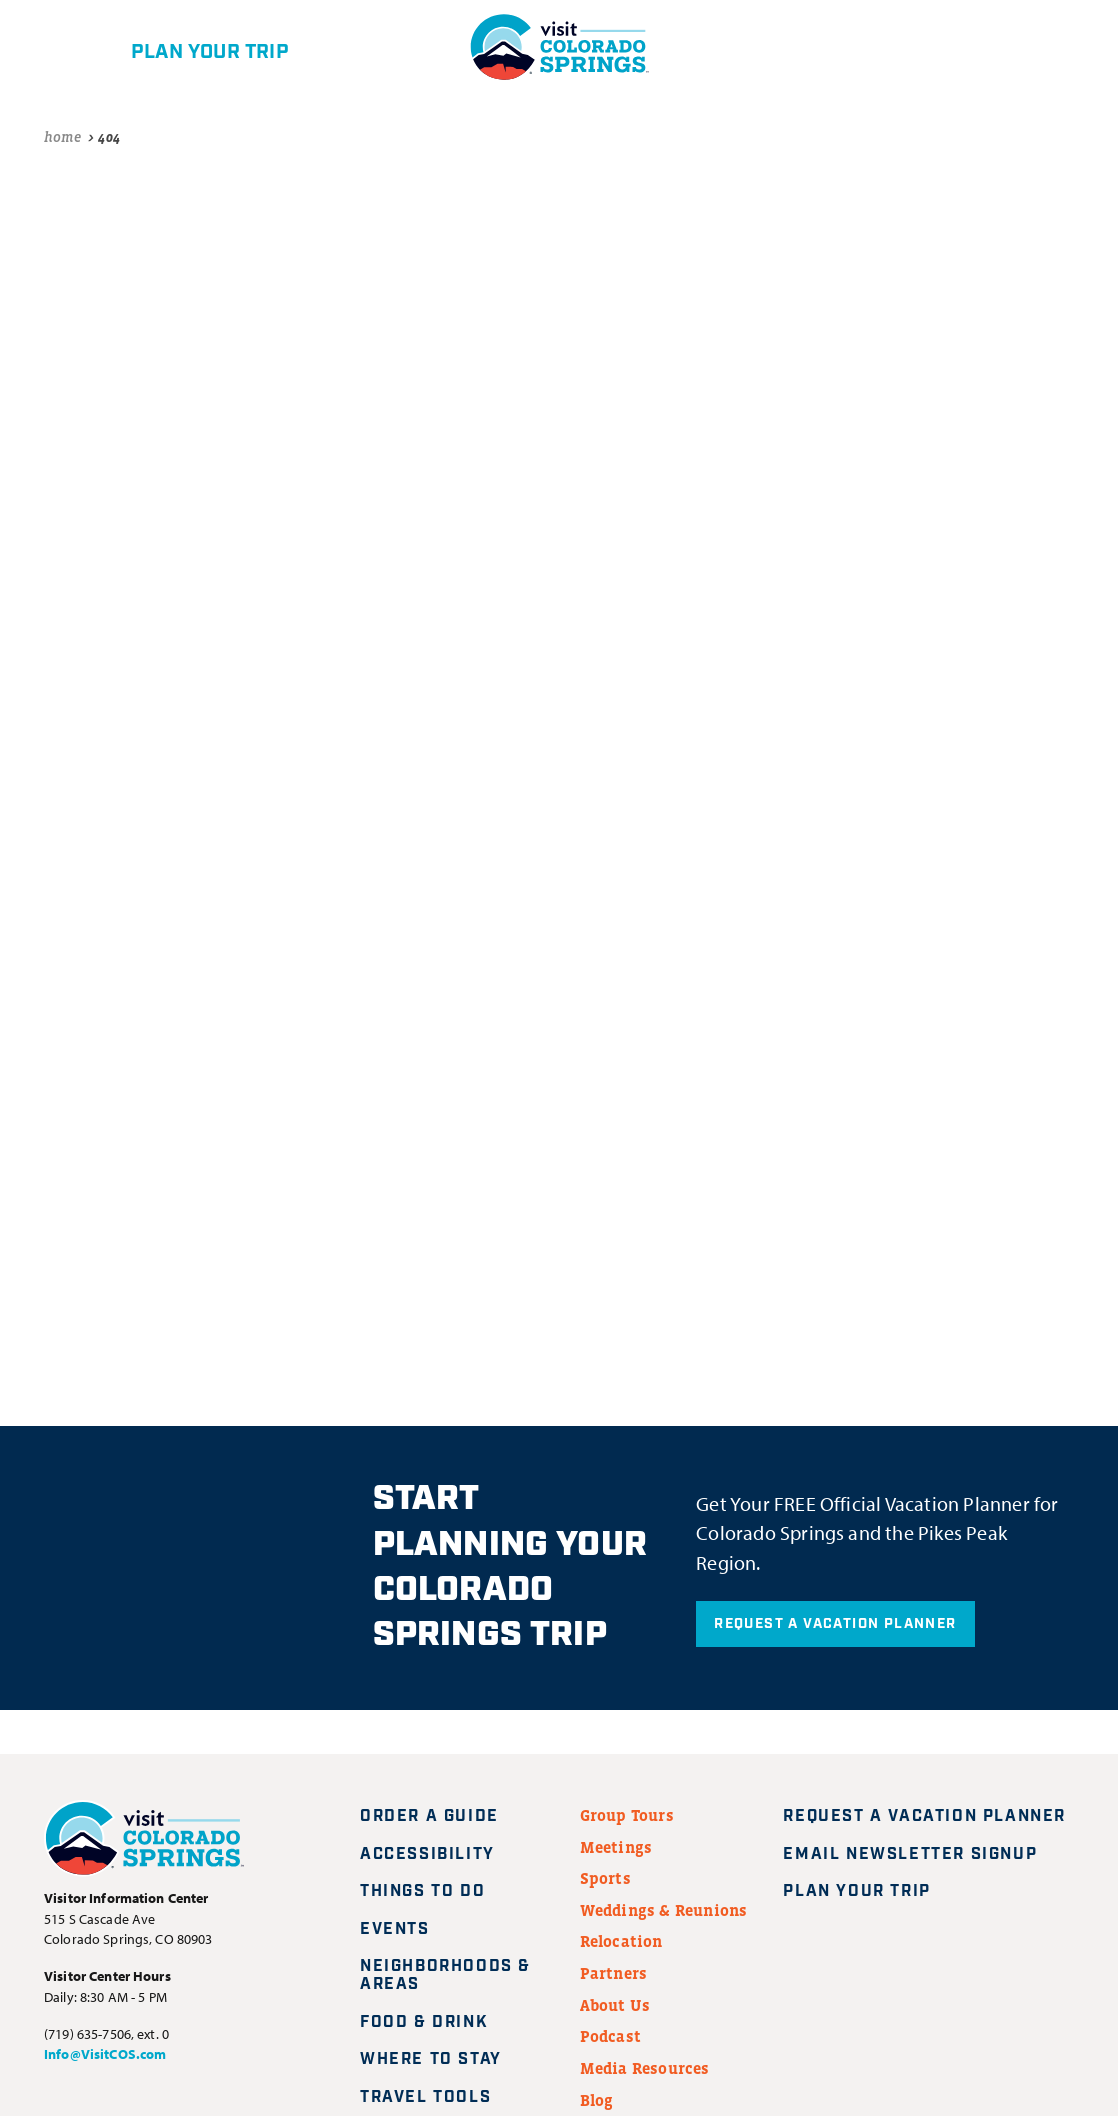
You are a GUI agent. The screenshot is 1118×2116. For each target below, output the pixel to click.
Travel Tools (425, 2097)
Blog (597, 2100)
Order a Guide (429, 1816)
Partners (614, 1973)
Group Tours (627, 1815)
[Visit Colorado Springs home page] (144, 1842)
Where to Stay (431, 2059)
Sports (605, 1878)
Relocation (621, 1941)
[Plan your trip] (176, 47)
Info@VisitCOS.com (105, 2054)
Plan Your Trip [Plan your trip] (868, 1891)
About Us (615, 2005)
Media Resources (645, 2068)
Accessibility (427, 1854)
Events (395, 1929)
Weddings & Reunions (664, 1910)
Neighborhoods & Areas (445, 1975)
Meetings (616, 1847)
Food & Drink (424, 2022)
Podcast (610, 2036)
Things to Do (422, 1891)
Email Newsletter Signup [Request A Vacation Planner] (922, 1854)
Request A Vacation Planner (835, 1624)
